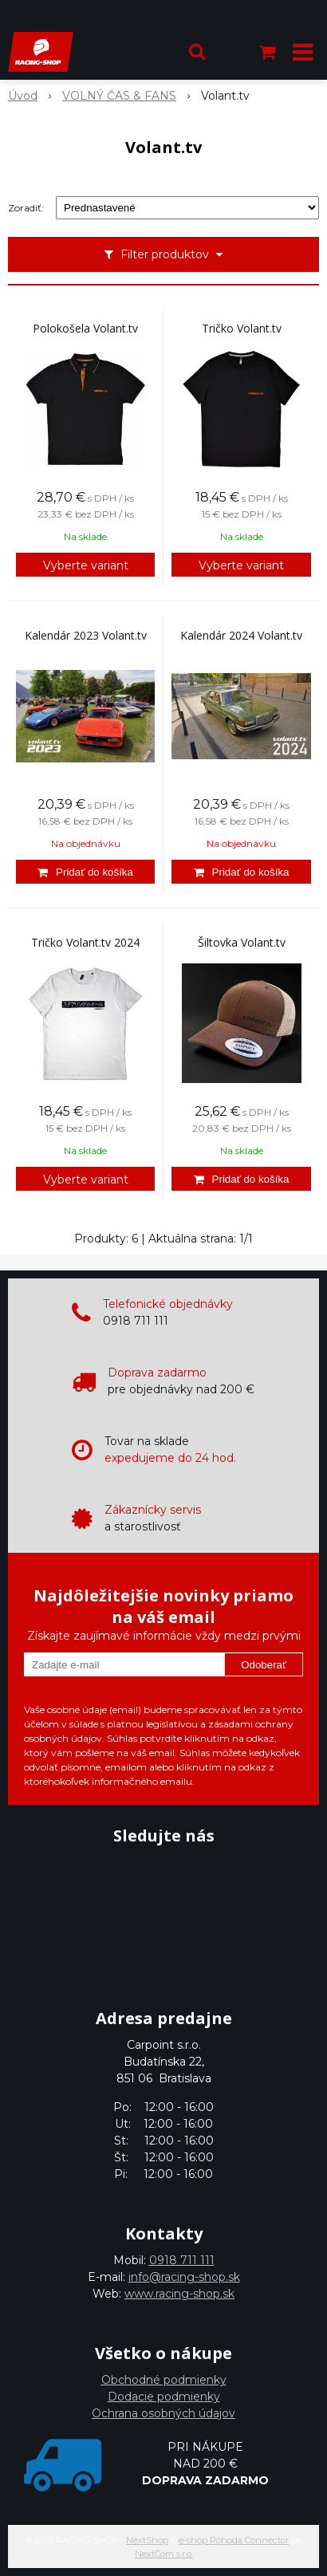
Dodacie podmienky (164, 2396)
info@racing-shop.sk (184, 2277)
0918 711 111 (182, 2260)
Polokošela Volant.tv (85, 328)
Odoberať (263, 1665)
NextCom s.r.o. (164, 2553)
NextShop (147, 2540)
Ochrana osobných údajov (163, 2413)
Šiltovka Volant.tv (242, 942)
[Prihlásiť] (233, 52)
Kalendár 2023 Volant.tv (86, 635)
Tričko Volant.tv (242, 328)
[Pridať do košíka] (85, 872)
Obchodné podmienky (164, 2380)
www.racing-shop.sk (179, 2293)
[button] (197, 52)
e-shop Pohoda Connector (234, 2540)
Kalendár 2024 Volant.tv (241, 635)
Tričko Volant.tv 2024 (85, 942)
